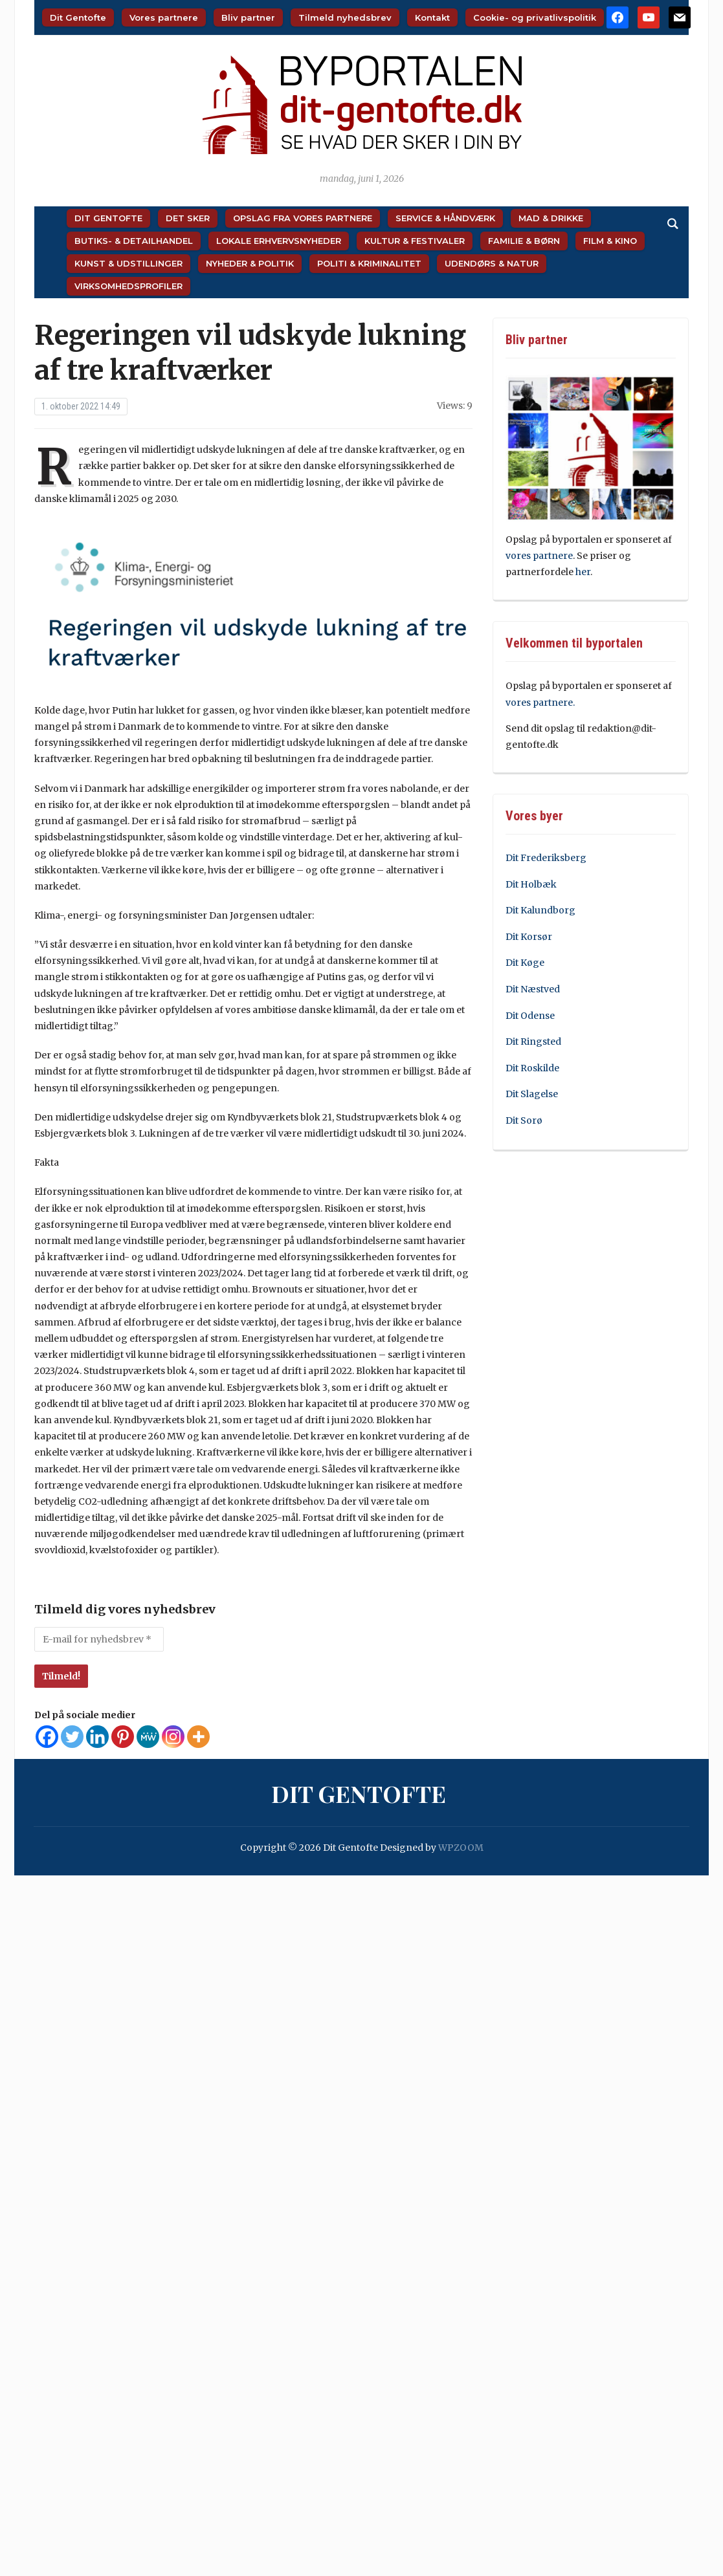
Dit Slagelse (532, 1094)
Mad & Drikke (550, 218)
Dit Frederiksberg (546, 858)
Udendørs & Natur (492, 263)
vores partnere (539, 556)
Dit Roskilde (532, 1068)
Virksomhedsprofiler (128, 286)
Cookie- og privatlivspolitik (534, 17)
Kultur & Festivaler (414, 240)
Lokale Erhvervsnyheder (278, 240)
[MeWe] (148, 1736)
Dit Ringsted (533, 1041)
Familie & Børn (524, 240)
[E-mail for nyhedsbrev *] (99, 1639)
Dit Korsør (529, 937)
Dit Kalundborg (540, 910)
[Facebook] (47, 1736)
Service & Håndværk (445, 218)
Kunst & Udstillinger (128, 263)
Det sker (188, 218)
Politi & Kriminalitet (369, 263)
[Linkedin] (97, 1736)
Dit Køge (525, 962)
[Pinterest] (122, 1736)
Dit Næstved (533, 989)
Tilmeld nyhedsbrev (345, 17)
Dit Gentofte (78, 17)
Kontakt (432, 17)
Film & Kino (610, 240)
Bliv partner (248, 17)
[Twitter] (72, 1736)
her (582, 572)
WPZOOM (461, 1847)
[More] (198, 1736)
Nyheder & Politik (250, 263)
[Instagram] (173, 1736)
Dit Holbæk (531, 884)
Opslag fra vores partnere (302, 218)
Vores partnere (163, 17)
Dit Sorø (524, 1120)
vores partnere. (540, 702)
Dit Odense (530, 1015)
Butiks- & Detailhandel (133, 240)
